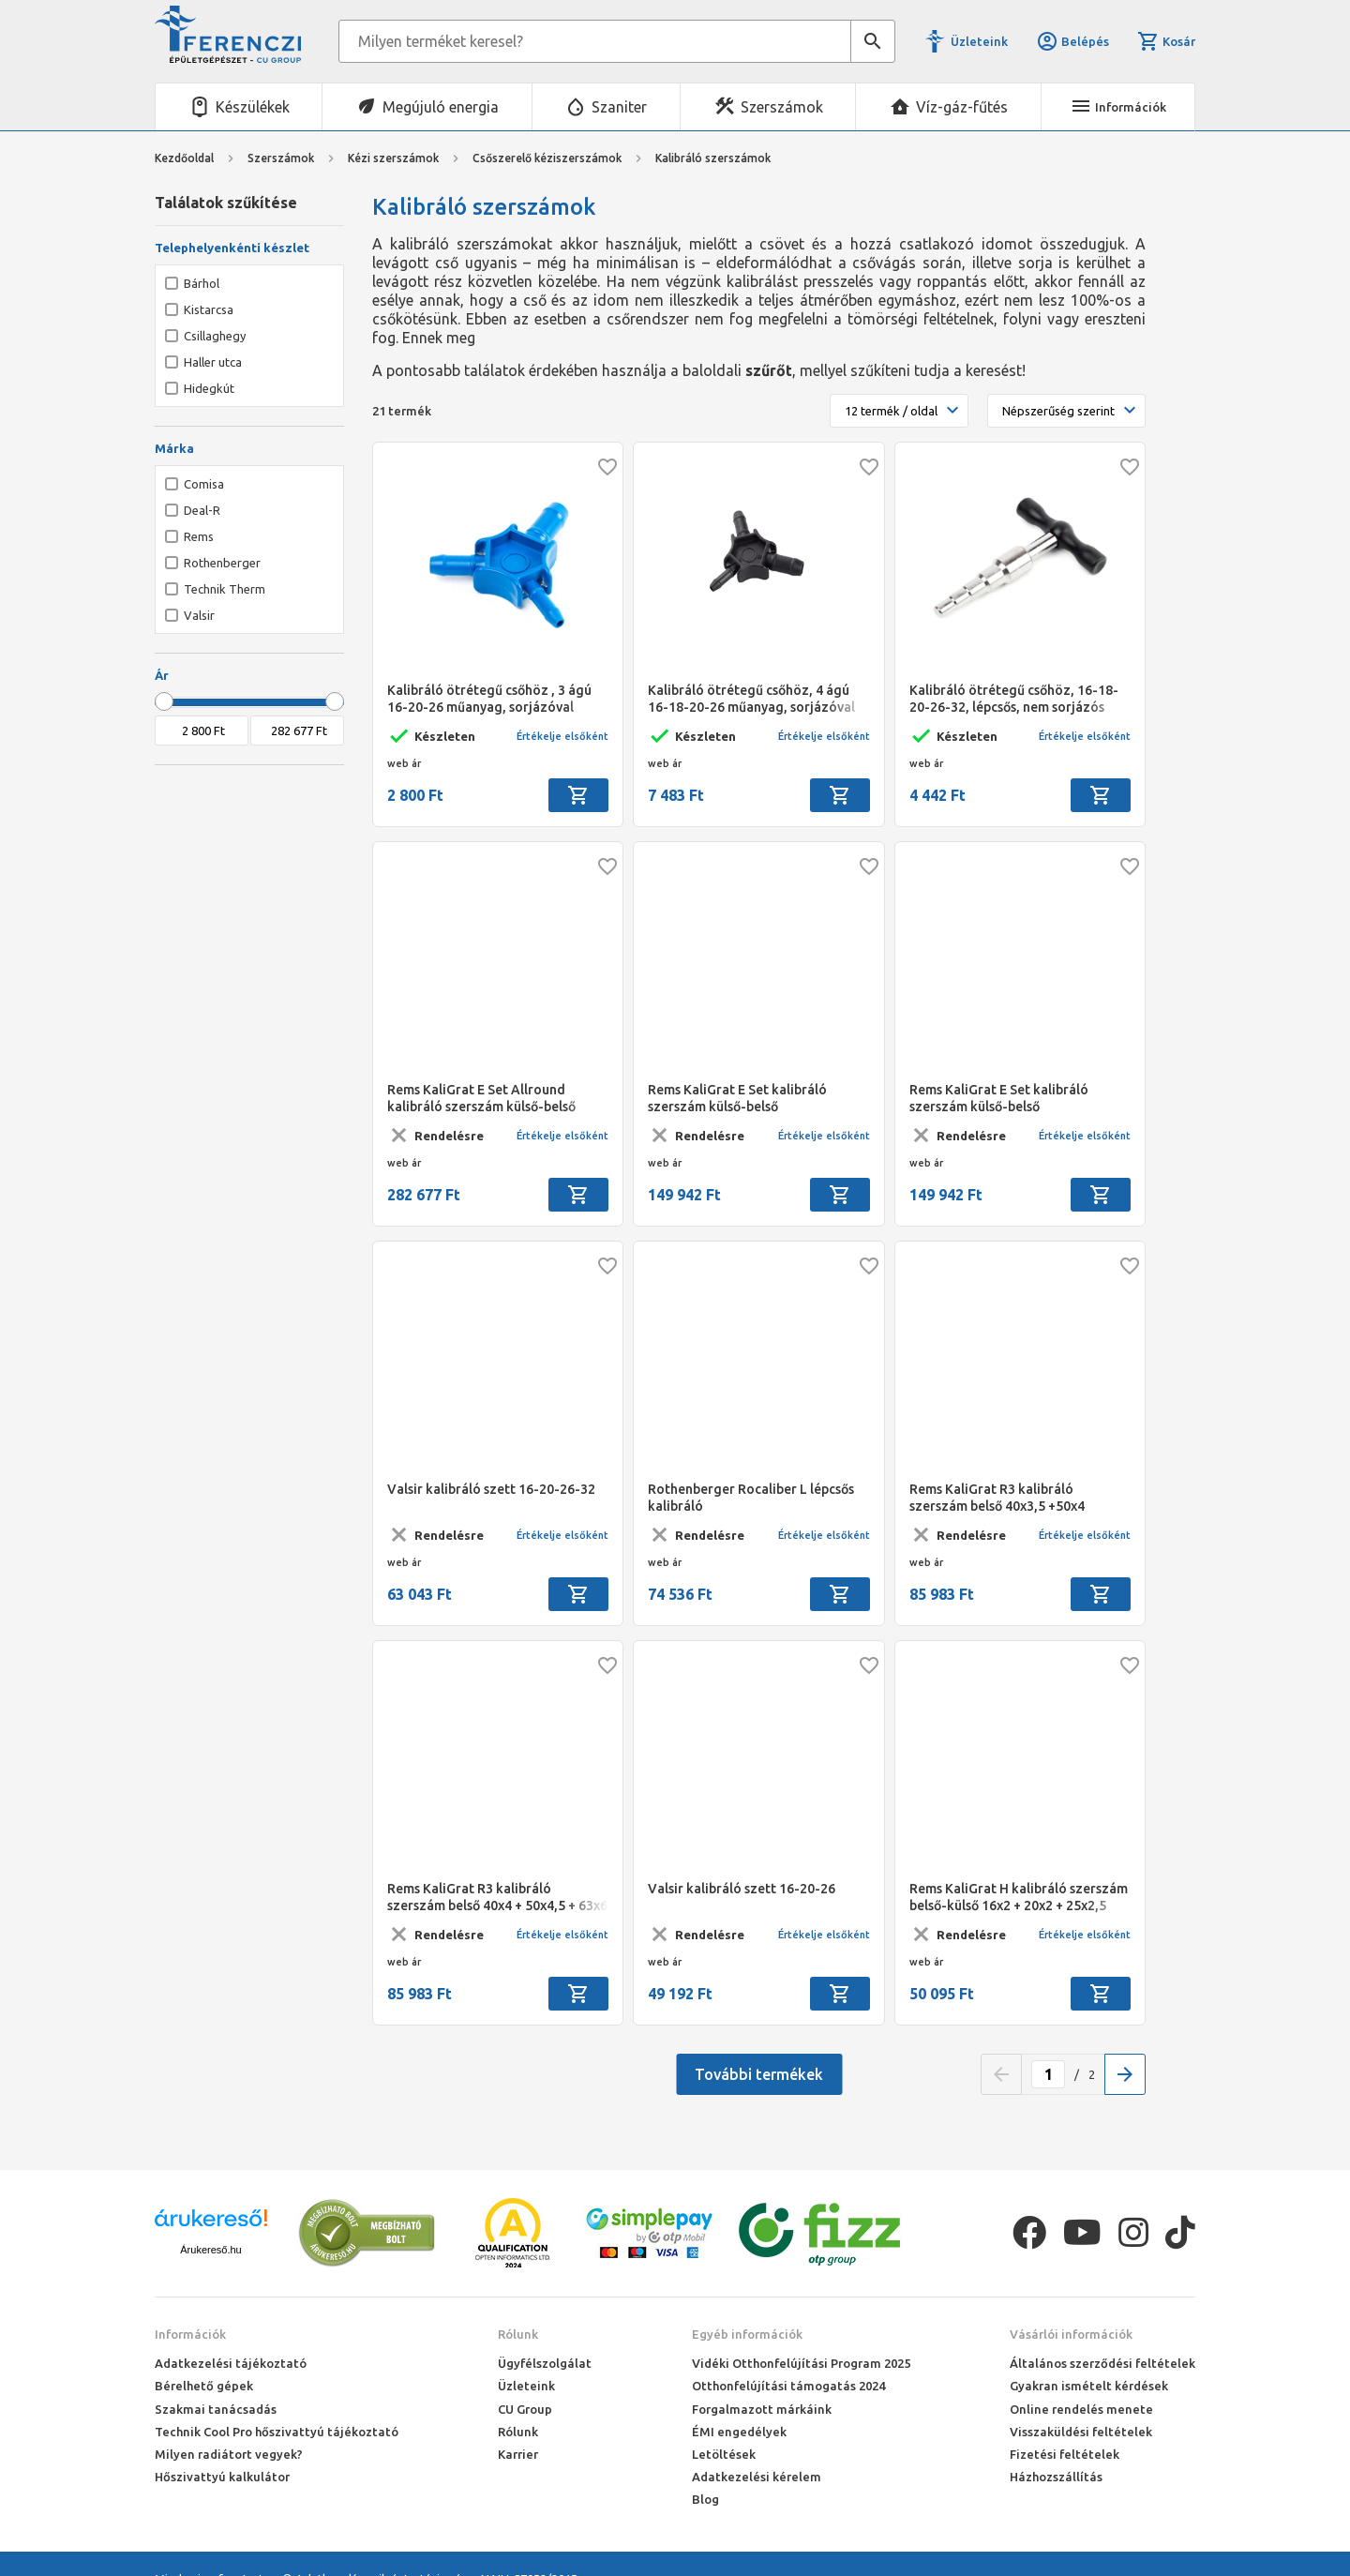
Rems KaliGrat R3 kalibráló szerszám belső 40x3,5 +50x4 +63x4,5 (997, 1498)
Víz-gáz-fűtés (962, 106)
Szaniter (619, 106)
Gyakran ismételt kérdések (1089, 2385)
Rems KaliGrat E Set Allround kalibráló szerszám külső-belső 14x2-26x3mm (481, 1098)
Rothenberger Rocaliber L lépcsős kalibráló (751, 1498)
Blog (705, 2499)
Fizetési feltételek (1064, 2454)
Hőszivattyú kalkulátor (222, 2476)
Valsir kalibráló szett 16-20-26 (741, 1888)
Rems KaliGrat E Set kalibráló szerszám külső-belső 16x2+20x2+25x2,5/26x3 (737, 1098)
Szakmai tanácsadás (216, 2409)
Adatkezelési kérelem (756, 2476)
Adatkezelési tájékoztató (231, 2363)
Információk (190, 2334)
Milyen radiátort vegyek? (229, 2454)
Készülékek (253, 106)
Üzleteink (979, 41)
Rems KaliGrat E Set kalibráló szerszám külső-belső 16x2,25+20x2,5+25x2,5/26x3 (998, 1098)
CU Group (525, 2409)
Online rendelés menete (1081, 2409)
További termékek (759, 2074)
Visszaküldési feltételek (1081, 2431)
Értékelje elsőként (562, 736)
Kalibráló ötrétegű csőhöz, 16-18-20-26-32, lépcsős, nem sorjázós (1013, 699)
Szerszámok (782, 106)
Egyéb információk (747, 2334)
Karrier (518, 2454)
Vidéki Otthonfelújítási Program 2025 (801, 2363)
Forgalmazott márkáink (762, 2409)
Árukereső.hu (210, 2249)
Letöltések (724, 2454)
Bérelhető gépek (204, 2385)
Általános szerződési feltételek (1102, 2363)
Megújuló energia (440, 106)
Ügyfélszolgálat (545, 2363)
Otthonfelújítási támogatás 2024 (788, 2385)
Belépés (1072, 41)
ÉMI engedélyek (739, 2431)
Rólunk (518, 2334)
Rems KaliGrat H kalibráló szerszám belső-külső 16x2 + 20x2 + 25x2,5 (1018, 1897)
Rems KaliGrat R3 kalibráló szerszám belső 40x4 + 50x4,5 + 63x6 (497, 1897)
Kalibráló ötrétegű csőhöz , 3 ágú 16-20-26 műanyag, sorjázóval (489, 699)
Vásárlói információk (1071, 2334)
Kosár (1166, 41)
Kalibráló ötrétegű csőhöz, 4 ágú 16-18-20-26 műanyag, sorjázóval (751, 699)
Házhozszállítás (1056, 2476)
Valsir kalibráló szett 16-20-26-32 (491, 1489)
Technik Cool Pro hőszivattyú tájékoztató (276, 2431)
